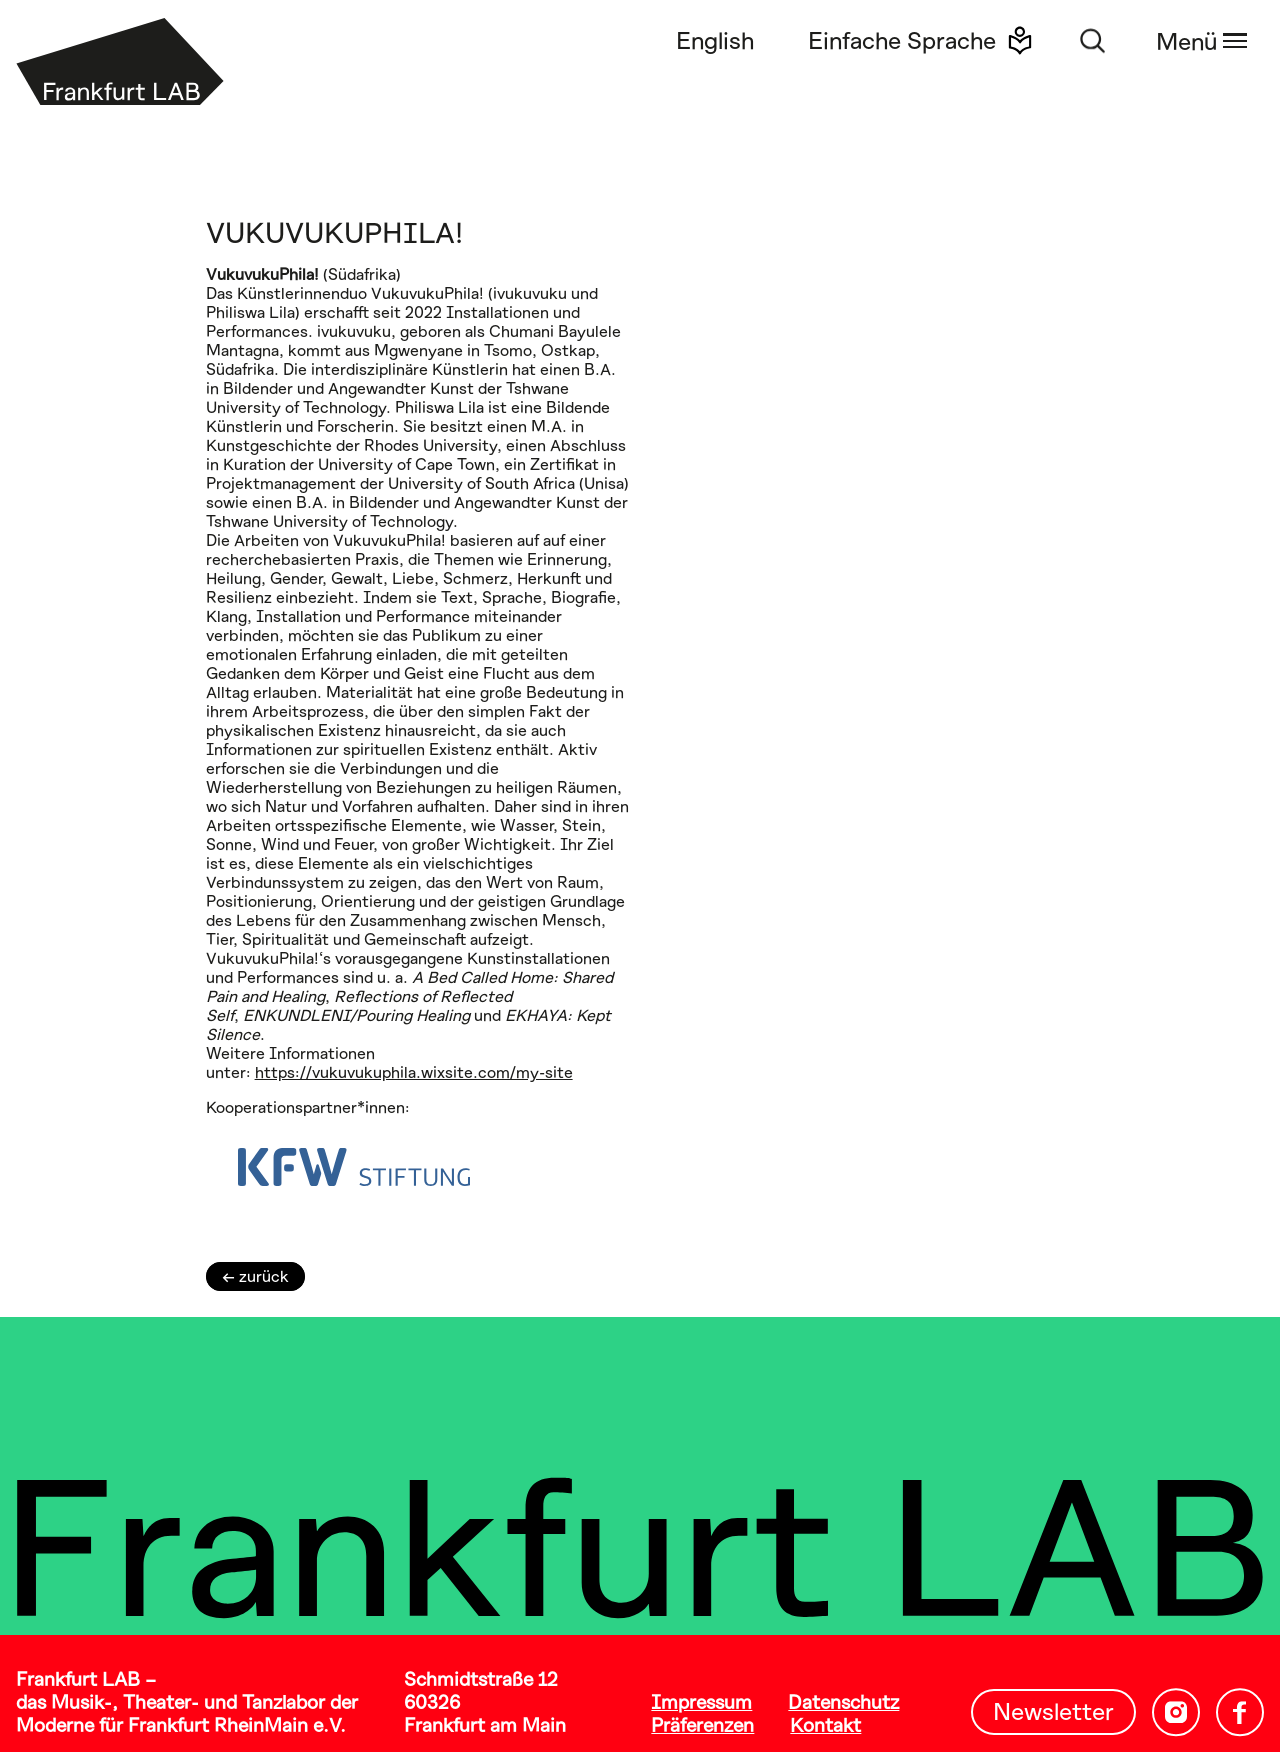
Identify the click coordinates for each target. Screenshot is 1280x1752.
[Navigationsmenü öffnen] (1198, 40)
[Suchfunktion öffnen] (1093, 40)
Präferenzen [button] (702, 1724)
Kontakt (825, 1724)
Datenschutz (843, 1701)
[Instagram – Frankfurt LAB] (1176, 1713)
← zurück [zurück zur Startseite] (255, 1275)
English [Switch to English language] (715, 39)
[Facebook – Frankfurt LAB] (1240, 1713)
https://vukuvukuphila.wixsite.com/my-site (414, 1071)
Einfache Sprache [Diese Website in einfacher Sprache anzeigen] (902, 39)
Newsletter (1053, 1710)
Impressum (701, 1701)
